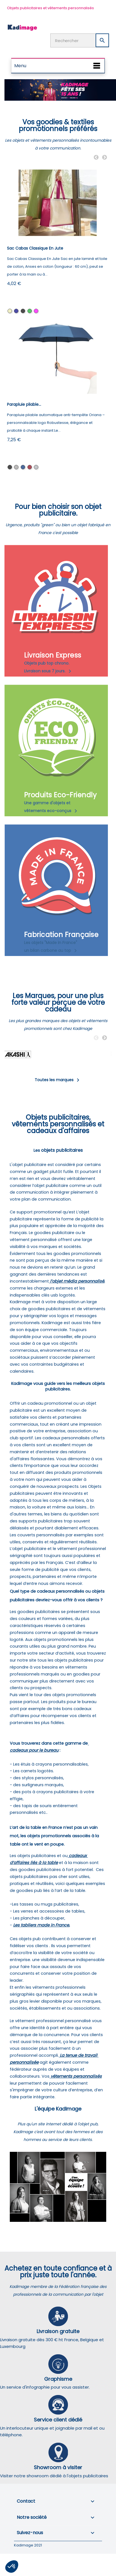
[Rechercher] (79, 40)
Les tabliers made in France (41, 1925)
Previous (96, 157)
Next (104, 157)
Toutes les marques (58, 1080)
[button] (11, 2566)
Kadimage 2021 (28, 2545)
